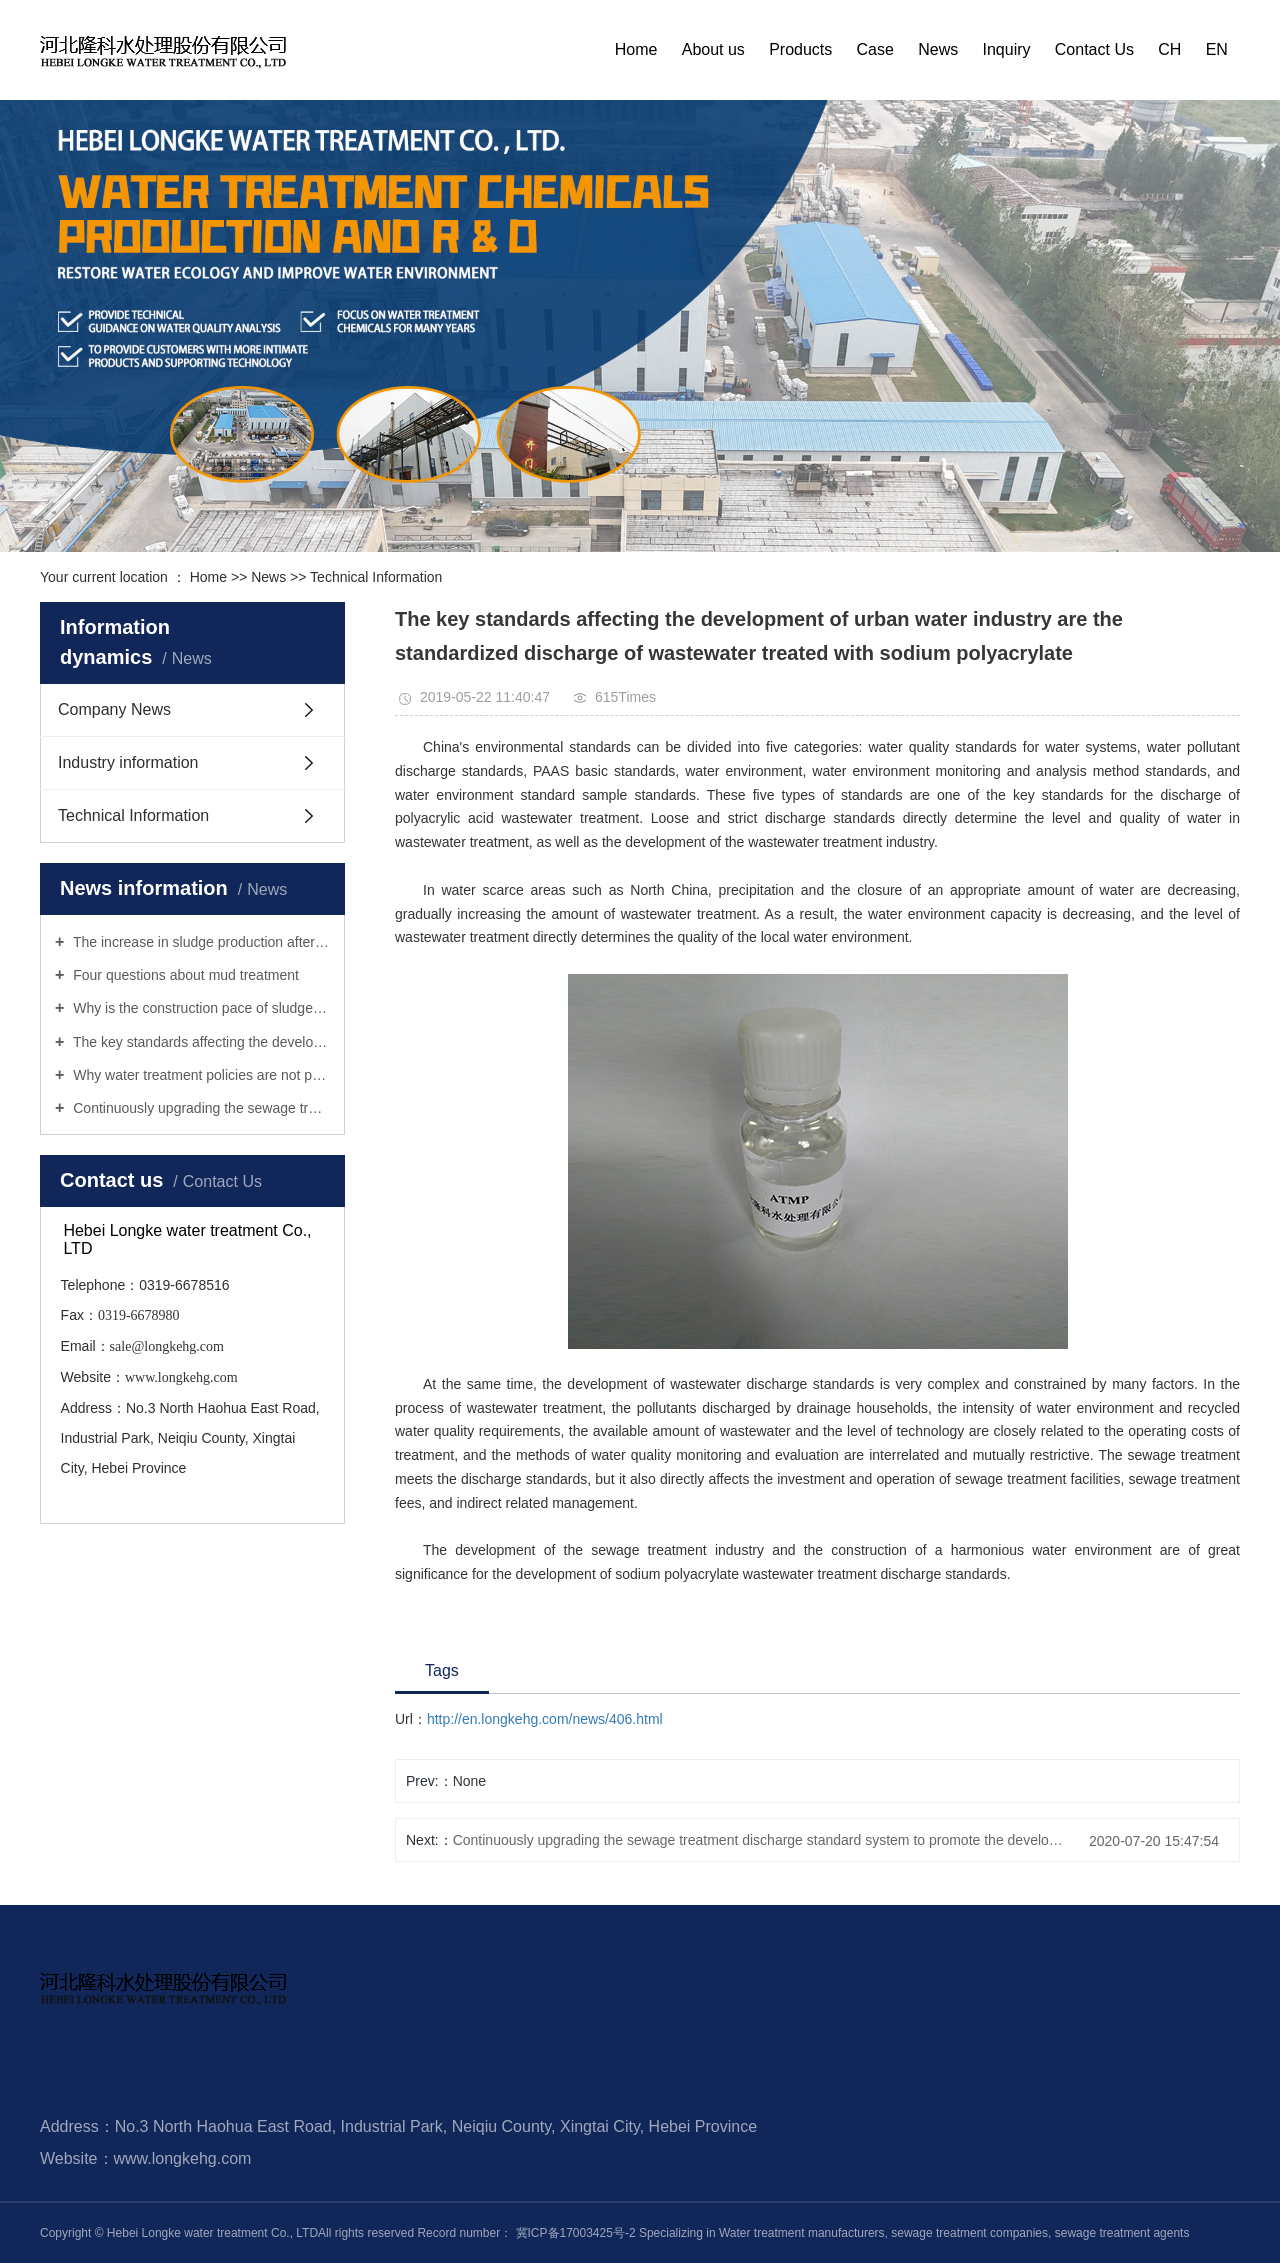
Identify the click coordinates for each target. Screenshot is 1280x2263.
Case (875, 49)
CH (1169, 49)
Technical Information (376, 577)
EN (1217, 49)
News (938, 49)
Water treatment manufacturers (802, 2233)
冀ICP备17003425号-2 (576, 2233)
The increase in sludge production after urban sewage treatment (199, 942)
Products (800, 49)
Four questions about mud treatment (184, 975)
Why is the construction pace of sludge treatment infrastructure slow (199, 1008)
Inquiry (1007, 49)
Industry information (128, 762)
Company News (114, 709)
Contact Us (1094, 49)
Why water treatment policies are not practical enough (199, 1075)
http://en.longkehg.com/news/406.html (545, 1719)
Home (636, 49)
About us (713, 49)
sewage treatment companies (968, 2233)
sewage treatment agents (1120, 2233)
